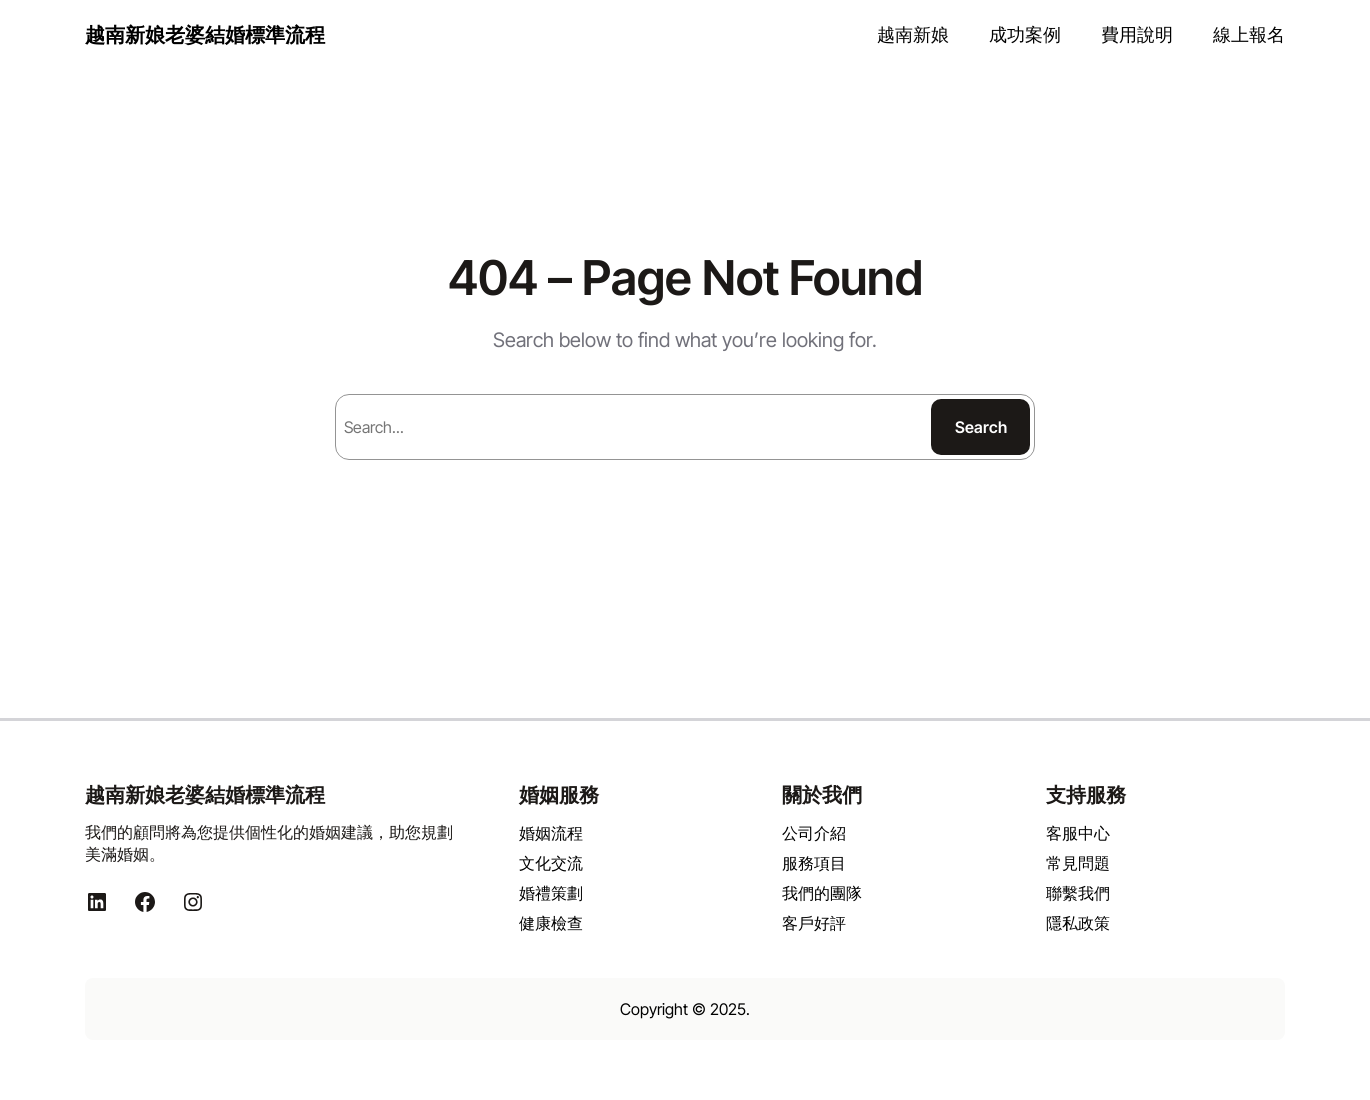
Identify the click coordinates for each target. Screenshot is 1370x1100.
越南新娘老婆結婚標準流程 (205, 35)
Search (981, 427)
